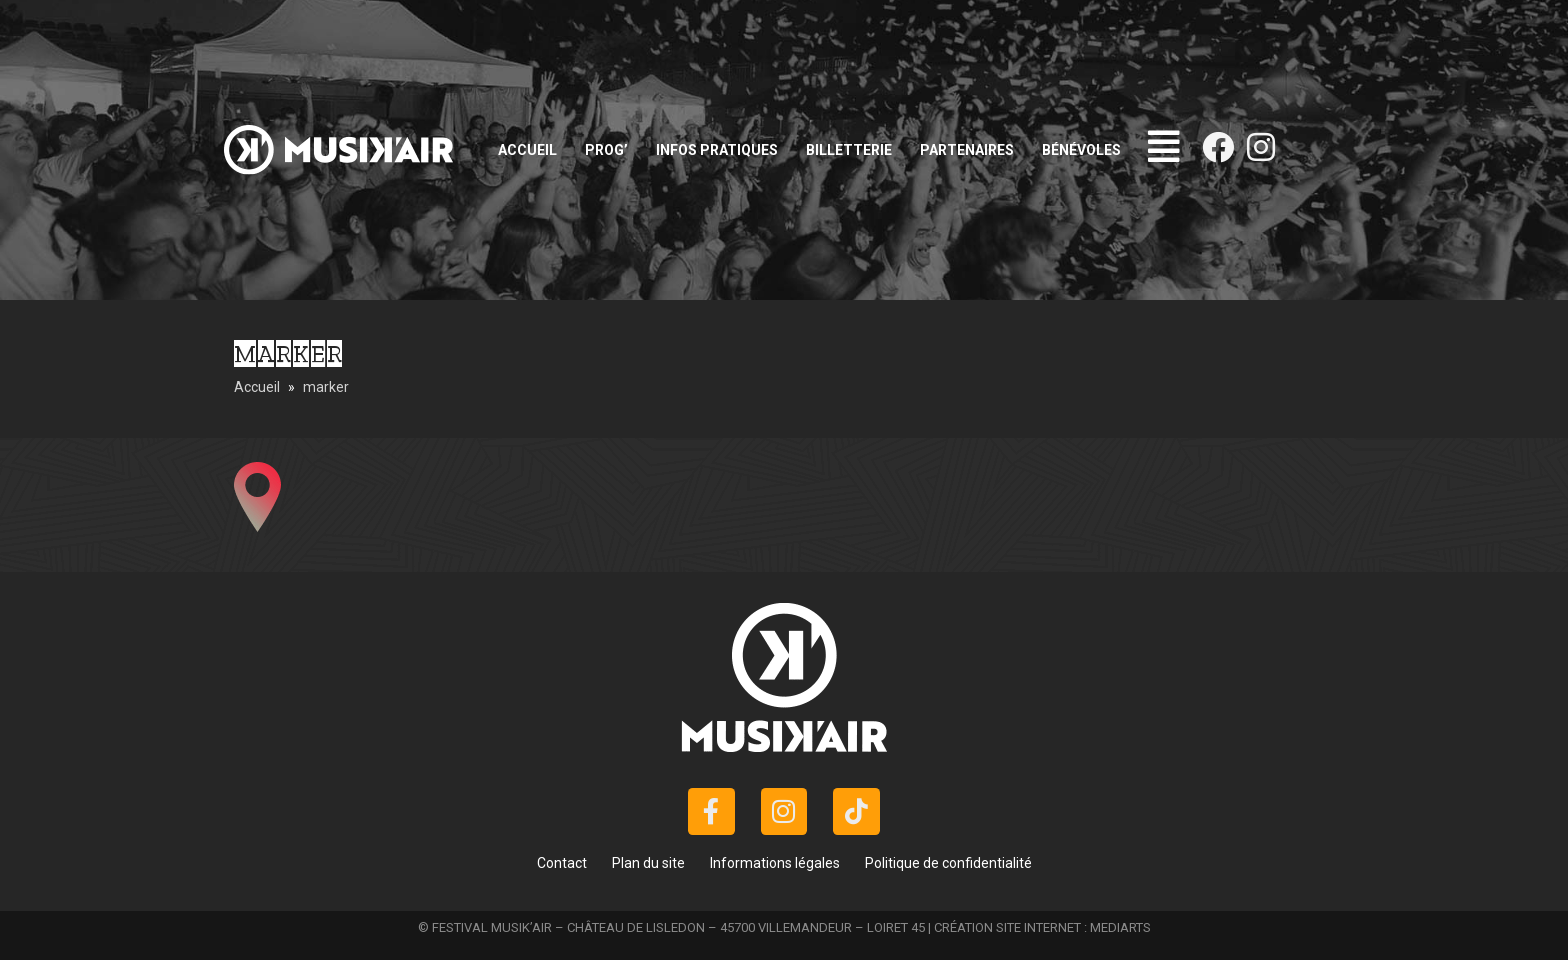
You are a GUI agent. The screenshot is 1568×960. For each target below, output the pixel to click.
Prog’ (606, 150)
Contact (562, 863)
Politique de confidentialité (948, 863)
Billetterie (849, 150)
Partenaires (967, 150)
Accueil (527, 150)
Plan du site (648, 863)
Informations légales (775, 863)
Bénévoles (1081, 150)
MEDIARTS (1120, 927)
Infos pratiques (717, 150)
